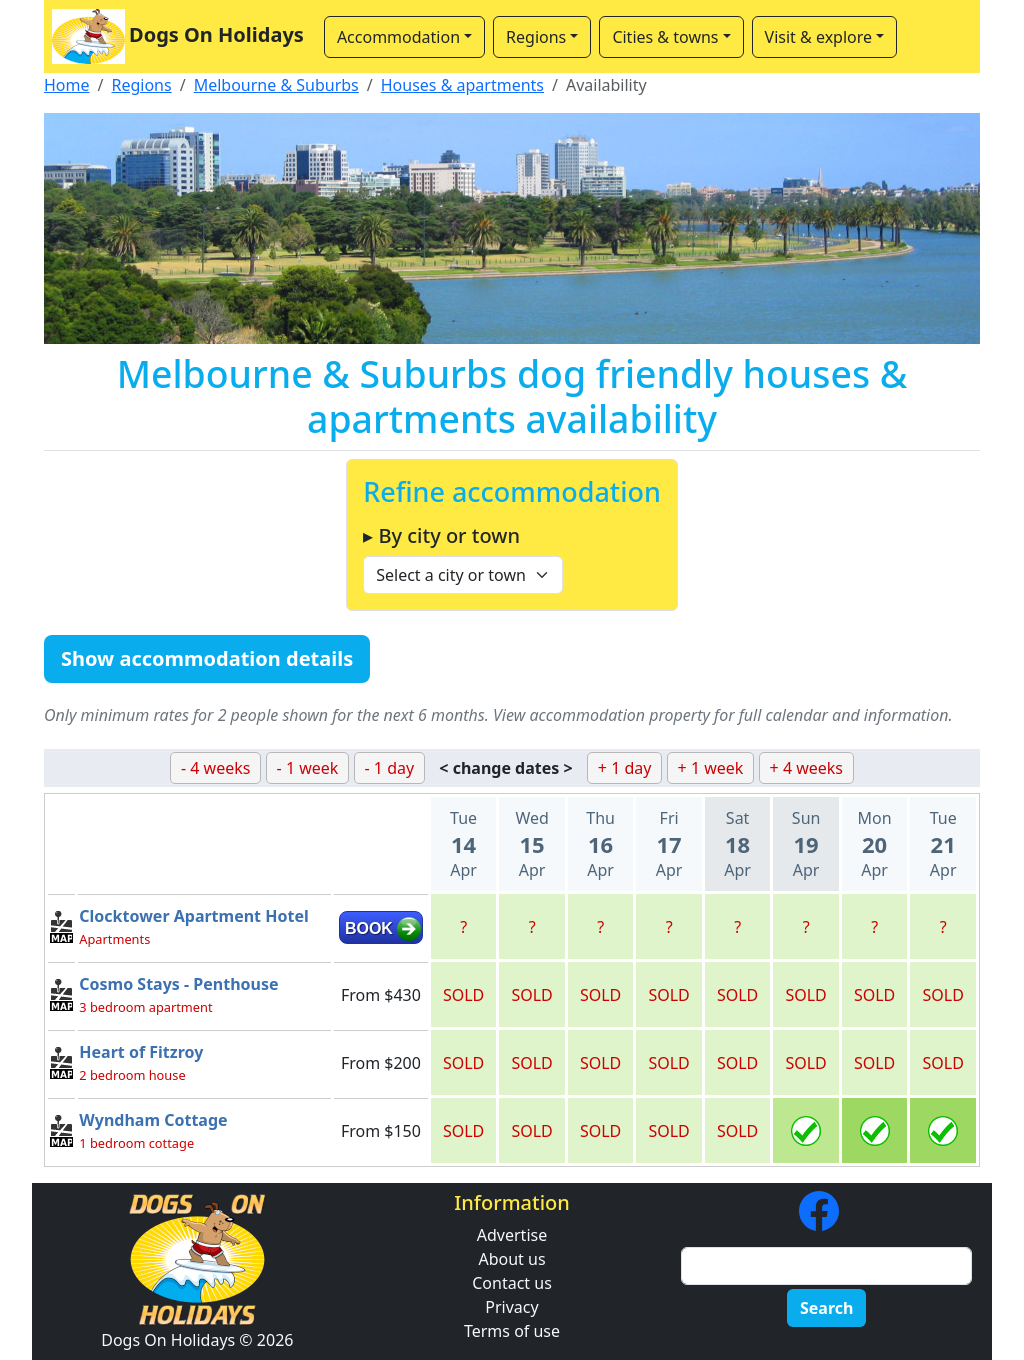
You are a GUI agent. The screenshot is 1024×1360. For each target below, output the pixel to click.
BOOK (369, 928)
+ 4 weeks (806, 768)
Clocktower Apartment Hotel (193, 916)
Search (826, 1308)
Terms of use (512, 1331)
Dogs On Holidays (178, 36)
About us (511, 1259)
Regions (141, 85)
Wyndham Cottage (153, 1120)
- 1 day (390, 768)
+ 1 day (625, 768)
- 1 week (308, 768)
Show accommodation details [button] (207, 658)
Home (67, 85)
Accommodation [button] (398, 37)
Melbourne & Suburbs (276, 85)
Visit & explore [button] (818, 37)
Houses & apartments (462, 85)
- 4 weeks (215, 768)
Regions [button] (536, 37)
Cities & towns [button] (665, 37)
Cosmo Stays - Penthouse (178, 984)
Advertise (512, 1235)
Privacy (511, 1307)
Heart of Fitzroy (141, 1052)
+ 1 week (711, 768)
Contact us (512, 1283)
